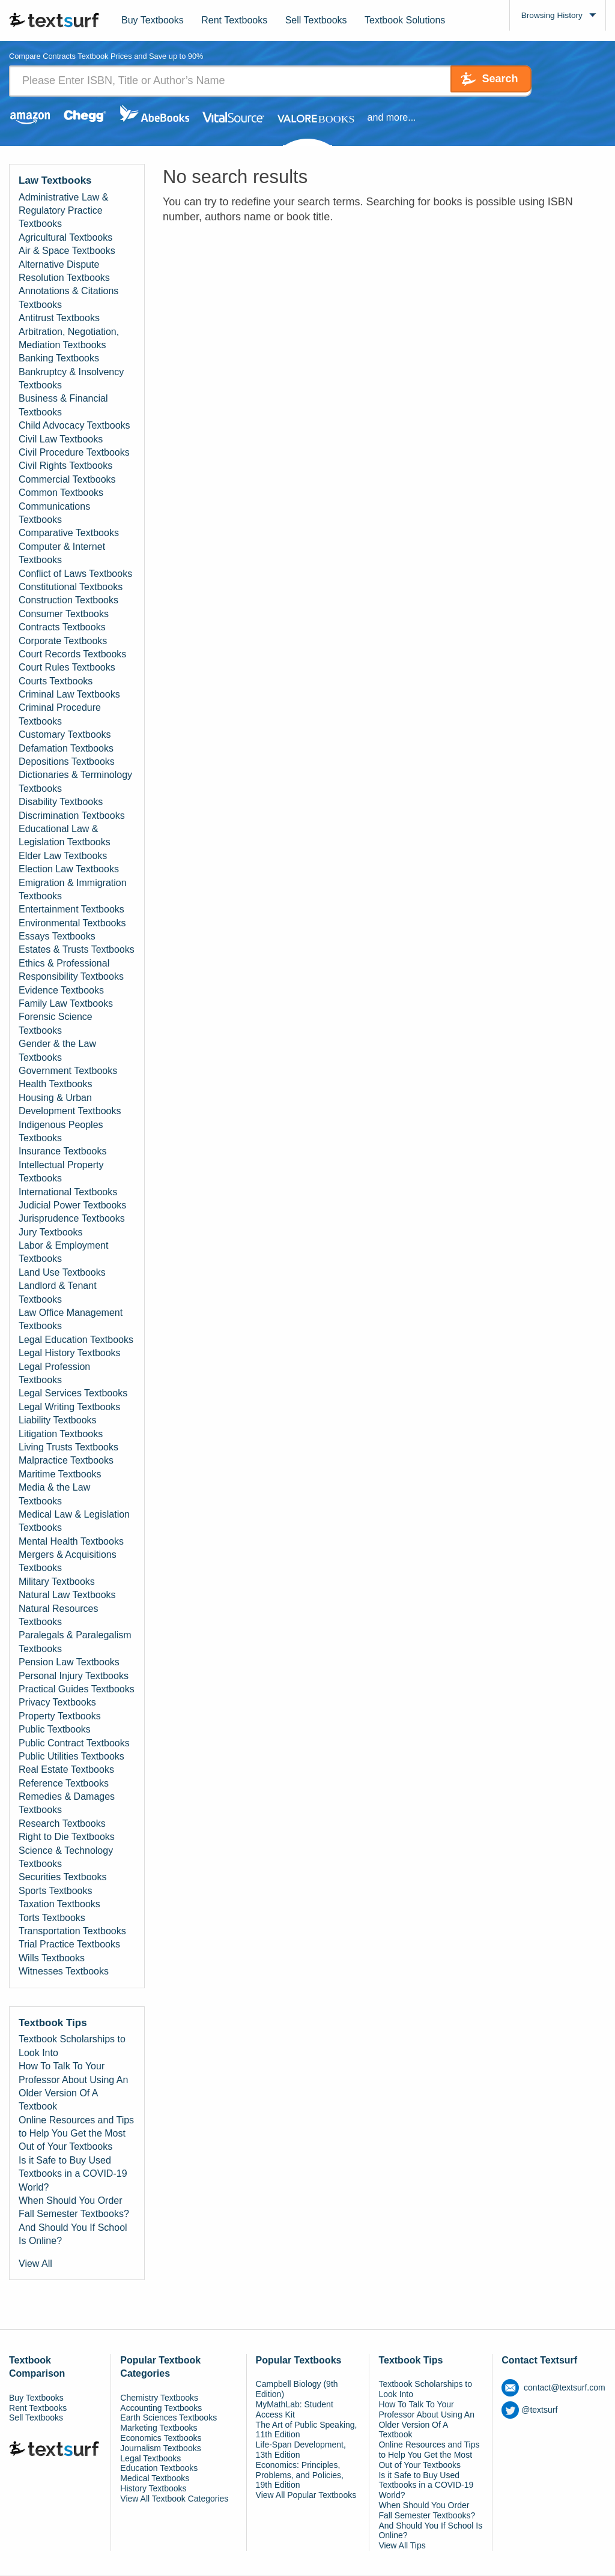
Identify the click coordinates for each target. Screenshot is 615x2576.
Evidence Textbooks (61, 991)
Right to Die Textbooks (67, 1837)
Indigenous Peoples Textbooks (61, 1132)
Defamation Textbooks (66, 749)
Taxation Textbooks (59, 1904)
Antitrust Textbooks (59, 318)
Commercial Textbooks (67, 480)
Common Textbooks (61, 493)
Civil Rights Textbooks (65, 467)
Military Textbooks (57, 1582)
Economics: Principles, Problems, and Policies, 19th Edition (300, 2476)
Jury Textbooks (50, 1233)
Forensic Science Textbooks (55, 1024)
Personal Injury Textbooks (74, 1676)
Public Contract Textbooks (74, 1744)
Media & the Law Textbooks (54, 1494)
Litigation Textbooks (61, 1434)
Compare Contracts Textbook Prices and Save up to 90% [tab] (115, 57)
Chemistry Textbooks (159, 2398)
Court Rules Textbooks (67, 668)
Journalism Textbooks (160, 2449)
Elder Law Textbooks (63, 856)
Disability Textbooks (61, 802)
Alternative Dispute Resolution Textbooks (64, 271)
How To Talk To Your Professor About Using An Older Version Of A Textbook (73, 2087)
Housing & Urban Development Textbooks (70, 1105)
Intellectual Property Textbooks (61, 1172)
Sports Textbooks (55, 1891)
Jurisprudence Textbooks (72, 1219)
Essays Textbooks (57, 937)
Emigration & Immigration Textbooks (73, 890)
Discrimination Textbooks (72, 816)
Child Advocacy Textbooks (74, 426)
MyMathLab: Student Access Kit (294, 2410)
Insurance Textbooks (62, 1152)
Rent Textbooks (234, 20)
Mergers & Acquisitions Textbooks (68, 1561)
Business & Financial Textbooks (63, 406)
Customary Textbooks (65, 735)
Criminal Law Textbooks (69, 695)
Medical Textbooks (154, 2479)
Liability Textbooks (58, 1421)
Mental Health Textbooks (71, 1542)
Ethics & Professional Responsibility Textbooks (71, 970)
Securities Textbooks (62, 1878)
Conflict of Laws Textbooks (75, 574)
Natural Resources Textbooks (58, 1615)
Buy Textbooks (152, 20)
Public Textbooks (55, 1730)
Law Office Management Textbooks (71, 1320)
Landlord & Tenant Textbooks (58, 1293)
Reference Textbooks (64, 1784)
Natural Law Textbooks (67, 1595)
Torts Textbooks (52, 1918)
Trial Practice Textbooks (69, 1945)
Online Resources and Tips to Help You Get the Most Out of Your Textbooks (76, 2134)
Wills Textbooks (52, 1958)
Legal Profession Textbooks (54, 1374)
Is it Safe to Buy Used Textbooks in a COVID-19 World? (73, 2174)
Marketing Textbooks (158, 2428)
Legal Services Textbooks (73, 1394)
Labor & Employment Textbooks (63, 1252)
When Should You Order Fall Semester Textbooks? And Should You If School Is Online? (74, 2221)
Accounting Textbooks (161, 2408)
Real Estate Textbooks (66, 1771)
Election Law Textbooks (69, 869)
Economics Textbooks (160, 2438)
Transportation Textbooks (72, 1931)
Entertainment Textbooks (71, 910)
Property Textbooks (60, 1717)
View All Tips (401, 2546)
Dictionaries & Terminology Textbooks (75, 782)
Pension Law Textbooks (69, 1663)
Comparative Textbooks (69, 534)
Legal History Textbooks (70, 1353)
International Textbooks (68, 1192)
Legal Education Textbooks (76, 1340)
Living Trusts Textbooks (68, 1448)
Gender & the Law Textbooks (57, 1051)
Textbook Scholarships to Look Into (72, 2047)
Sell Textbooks (316, 20)
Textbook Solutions (405, 20)
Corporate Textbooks (63, 641)
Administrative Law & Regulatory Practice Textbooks (63, 211)
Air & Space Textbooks (67, 251)
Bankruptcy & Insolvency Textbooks (71, 379)
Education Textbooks (159, 2469)
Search (481, 81)
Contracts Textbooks (62, 628)
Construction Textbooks (68, 601)
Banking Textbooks (59, 359)
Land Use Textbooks (62, 1273)
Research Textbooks (62, 1824)
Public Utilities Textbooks (71, 1757)
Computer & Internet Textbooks (62, 554)
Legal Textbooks (150, 2459)
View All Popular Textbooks (306, 2495)
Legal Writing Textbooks (69, 1407)
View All (35, 2264)
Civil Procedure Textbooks (74, 453)
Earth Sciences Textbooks (168, 2419)
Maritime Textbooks (60, 1475)
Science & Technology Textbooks (66, 1857)
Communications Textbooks (54, 513)
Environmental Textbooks (72, 923)
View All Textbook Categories (174, 2499)
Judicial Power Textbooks (72, 1206)
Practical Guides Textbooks (77, 1690)
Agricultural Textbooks (65, 238)
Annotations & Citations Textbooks (68, 298)
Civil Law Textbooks (61, 440)
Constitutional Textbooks (71, 587)
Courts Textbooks (55, 682)
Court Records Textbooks (72, 655)
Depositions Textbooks (67, 762)
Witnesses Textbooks (64, 1972)
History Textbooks (153, 2489)
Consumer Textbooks (64, 614)
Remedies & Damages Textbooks (67, 1803)
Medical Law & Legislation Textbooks (74, 1521)
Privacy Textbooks (57, 1703)
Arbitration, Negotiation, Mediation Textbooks (69, 339)
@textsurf (529, 2410)
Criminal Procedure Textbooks (60, 715)
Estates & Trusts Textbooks (77, 951)
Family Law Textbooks (66, 1004)
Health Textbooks (55, 1085)
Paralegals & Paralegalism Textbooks (75, 1642)
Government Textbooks (68, 1071)
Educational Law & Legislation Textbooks (65, 836)
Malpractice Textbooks (66, 1461)
